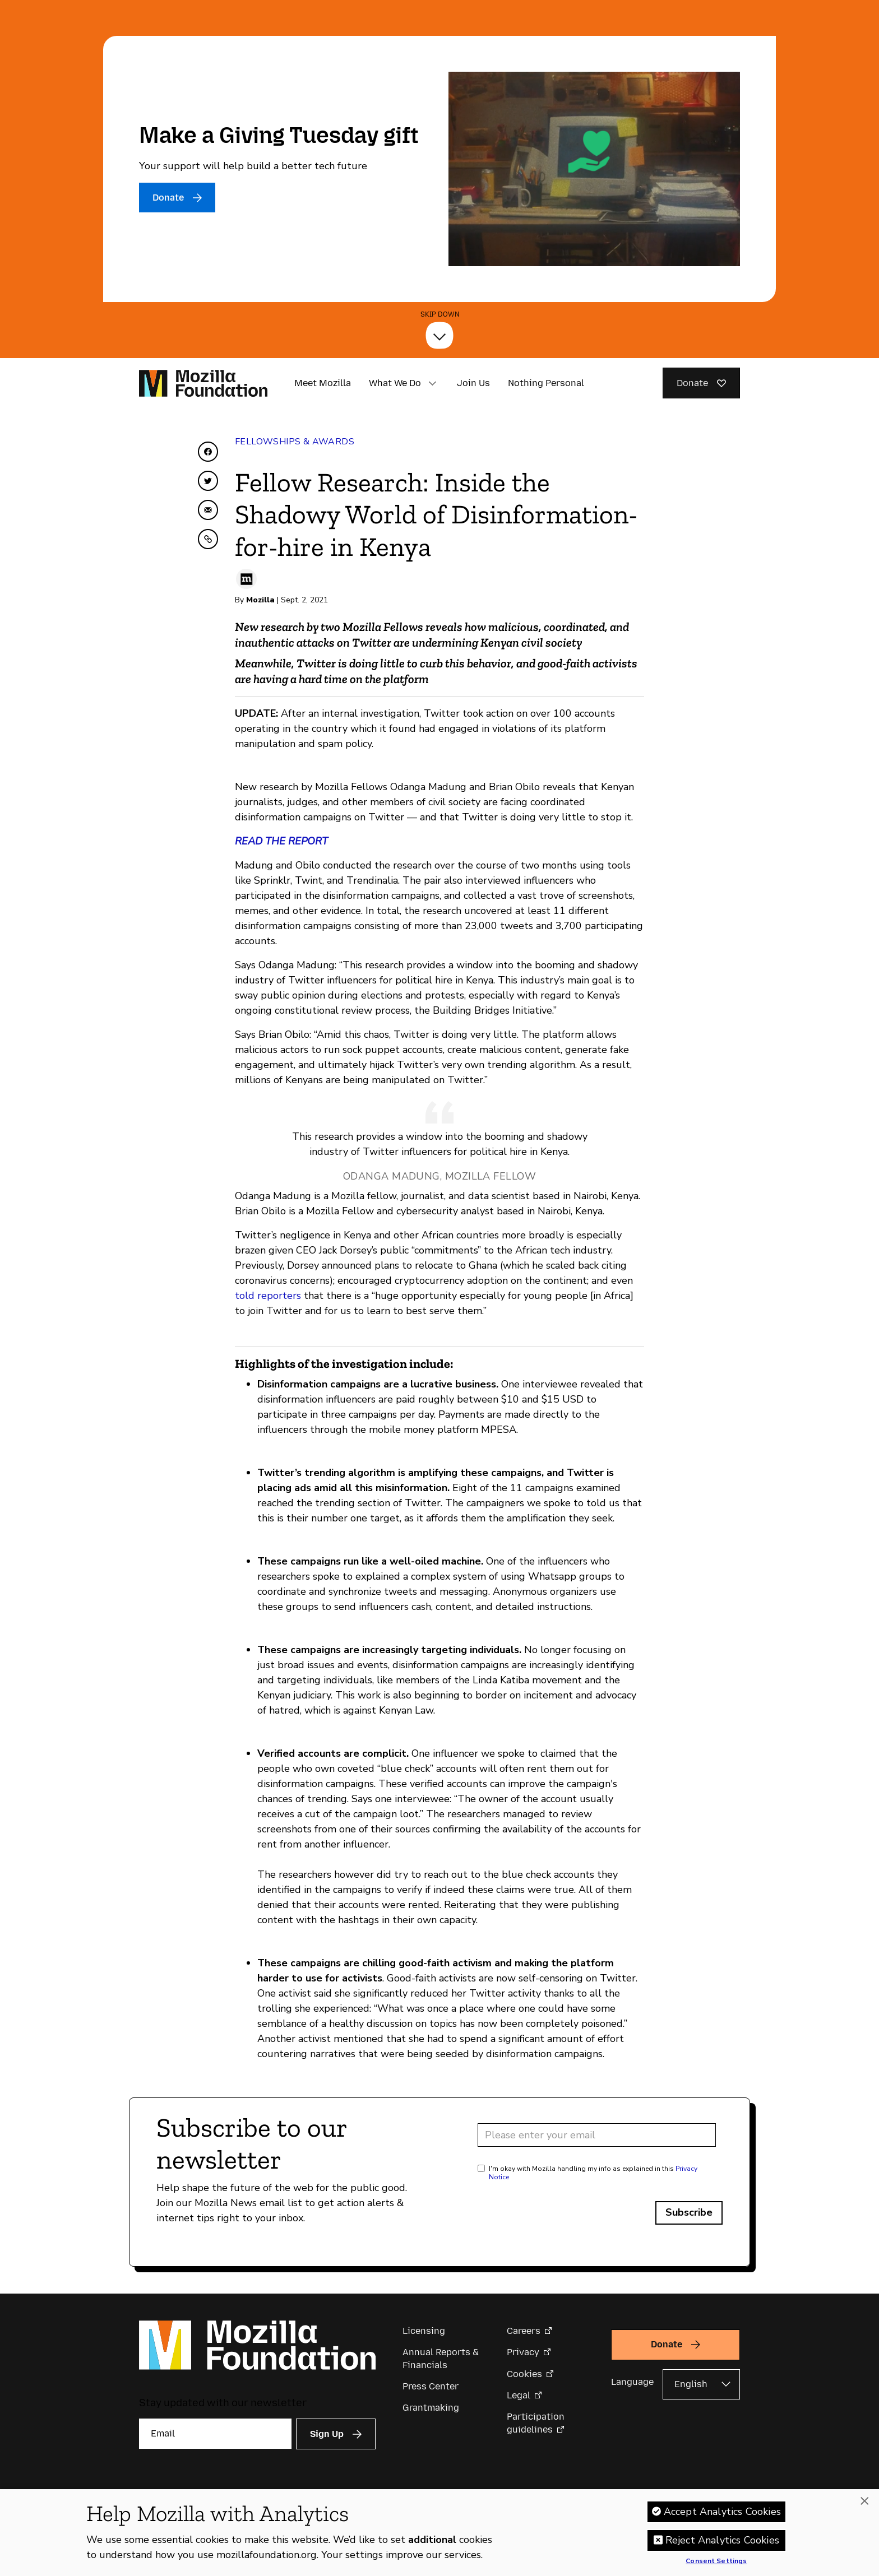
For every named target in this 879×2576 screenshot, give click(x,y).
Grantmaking (431, 2407)
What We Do (395, 383)
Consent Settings (716, 2561)
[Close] (864, 2501)
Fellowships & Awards (294, 441)
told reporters (268, 1295)
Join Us (473, 383)
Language (632, 2382)
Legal (518, 2395)
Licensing (424, 2331)
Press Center (431, 2386)
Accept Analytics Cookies (722, 2511)
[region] (439, 2532)
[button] (432, 383)
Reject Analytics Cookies (722, 2540)
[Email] (215, 2434)
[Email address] (597, 2135)
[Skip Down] (439, 335)
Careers (523, 2331)
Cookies (524, 2374)
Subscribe (689, 2212)
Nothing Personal (546, 383)
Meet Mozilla (322, 383)
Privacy (523, 2352)
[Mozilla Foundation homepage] (203, 383)
